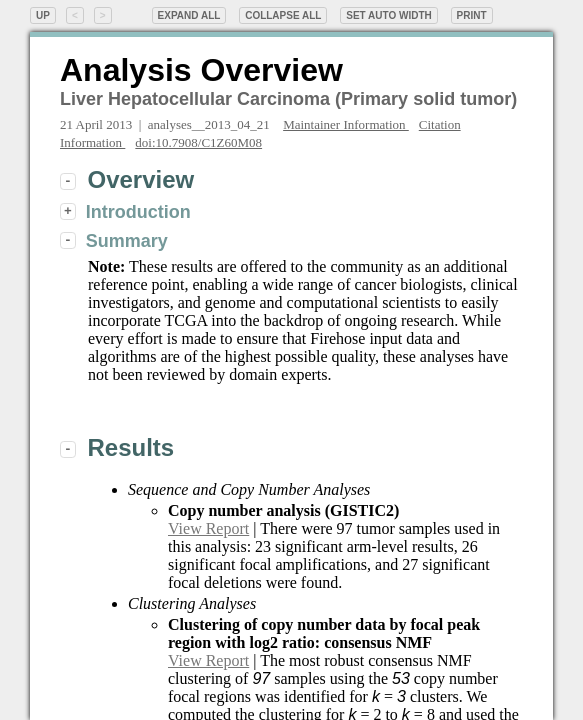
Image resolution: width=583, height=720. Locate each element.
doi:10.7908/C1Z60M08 (198, 142)
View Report (208, 528)
